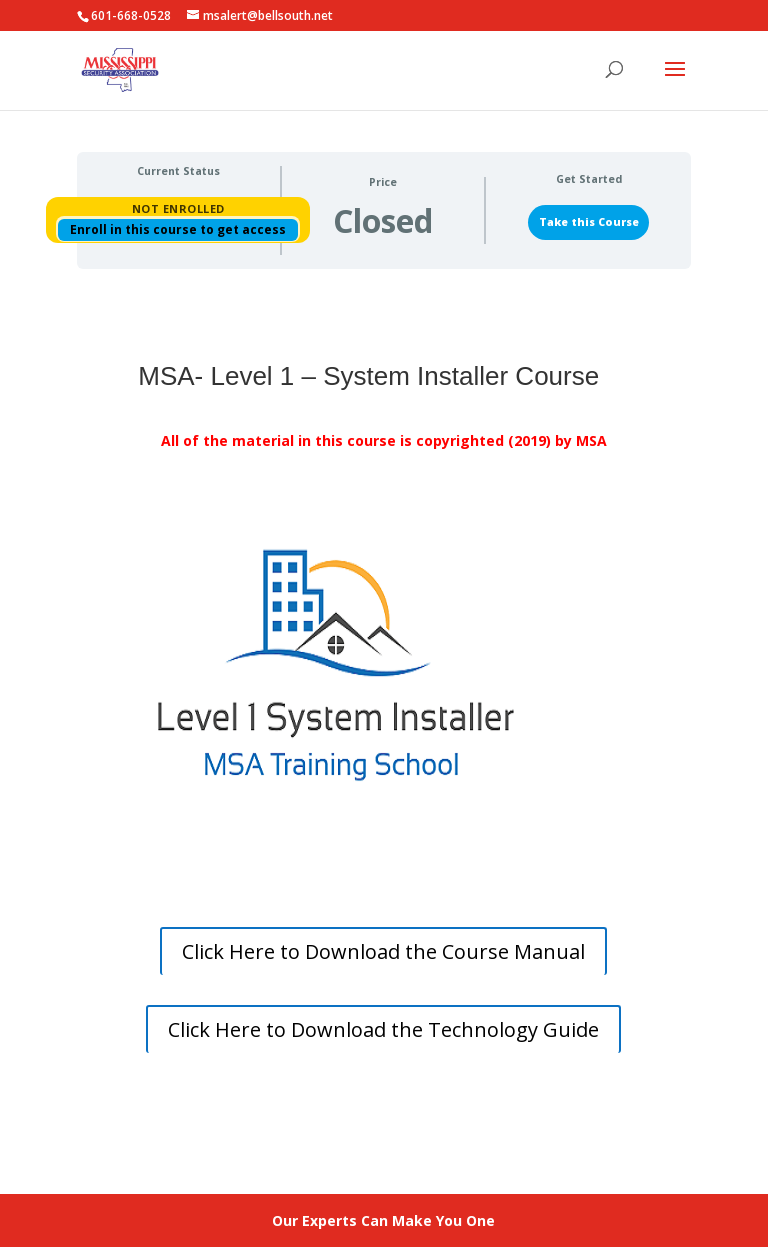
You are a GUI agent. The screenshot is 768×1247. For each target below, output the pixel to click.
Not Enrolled (178, 208)
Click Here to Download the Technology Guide (383, 1029)
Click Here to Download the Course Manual (383, 951)
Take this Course (589, 222)
